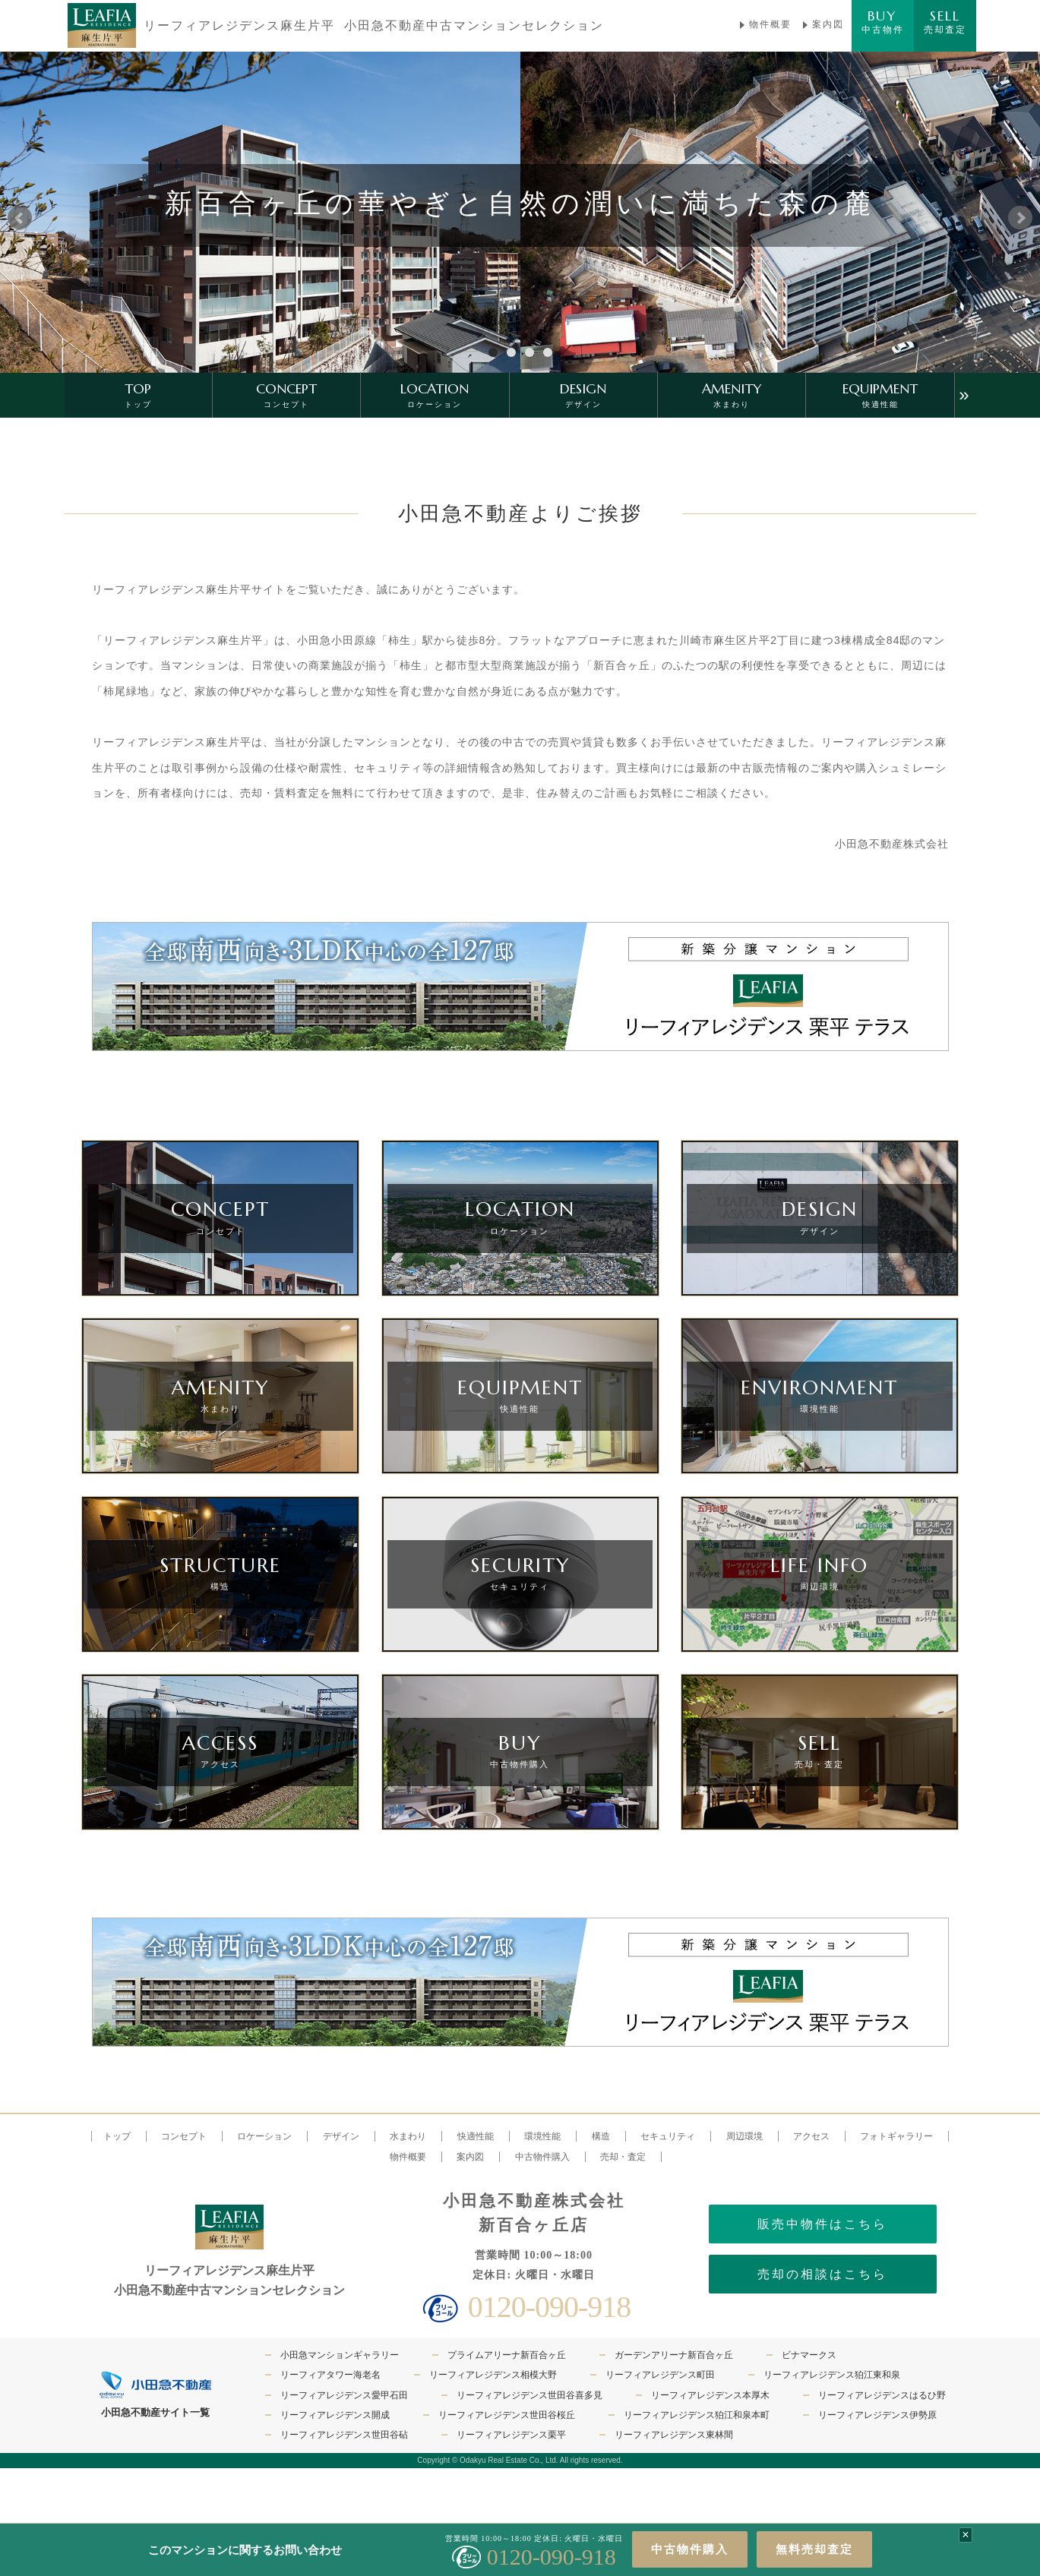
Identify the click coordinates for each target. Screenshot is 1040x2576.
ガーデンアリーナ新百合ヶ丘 (674, 2355)
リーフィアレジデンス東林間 (674, 2434)
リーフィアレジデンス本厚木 (710, 2395)
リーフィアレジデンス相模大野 (493, 2374)
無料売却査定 (814, 2549)
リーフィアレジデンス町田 (660, 2374)
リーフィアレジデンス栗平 (511, 2434)
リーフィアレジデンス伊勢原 (877, 2415)
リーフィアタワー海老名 (330, 2374)
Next (1020, 218)
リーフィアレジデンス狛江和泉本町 (697, 2415)
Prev (20, 218)
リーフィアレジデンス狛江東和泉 (831, 2374)
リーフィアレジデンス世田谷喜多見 (529, 2395)
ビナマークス (809, 2355)
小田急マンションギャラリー (339, 2355)
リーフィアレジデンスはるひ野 (882, 2395)
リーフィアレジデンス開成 (335, 2415)
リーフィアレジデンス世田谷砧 (344, 2434)
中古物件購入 (690, 2549)
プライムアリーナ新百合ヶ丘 (506, 2355)
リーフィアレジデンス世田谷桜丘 (506, 2415)
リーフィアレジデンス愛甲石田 (344, 2395)
